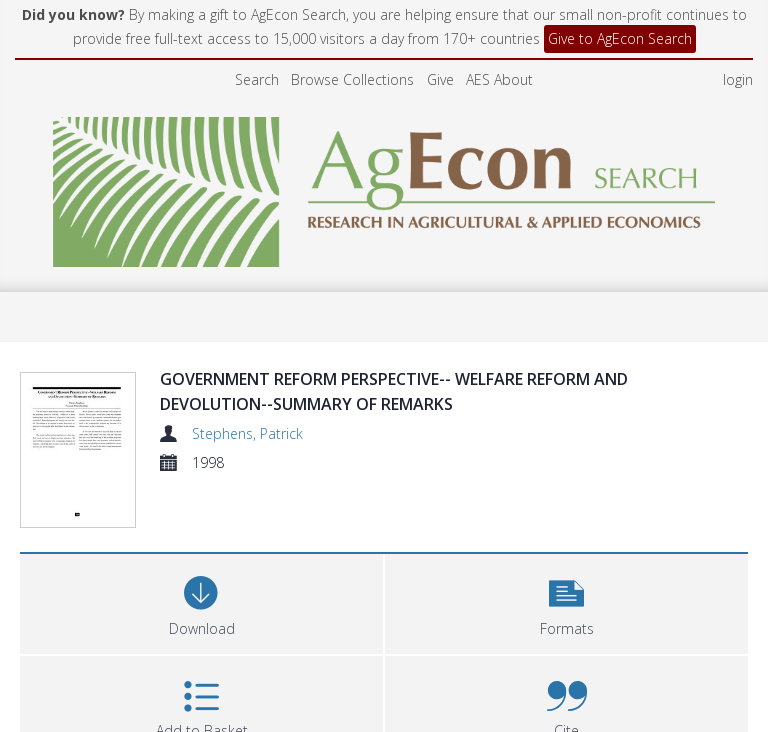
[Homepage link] (384, 186)
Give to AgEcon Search (620, 38)
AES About (499, 79)
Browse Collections (352, 79)
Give (440, 79)
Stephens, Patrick (247, 433)
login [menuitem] (738, 79)
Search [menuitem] (257, 79)
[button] (566, 552)
